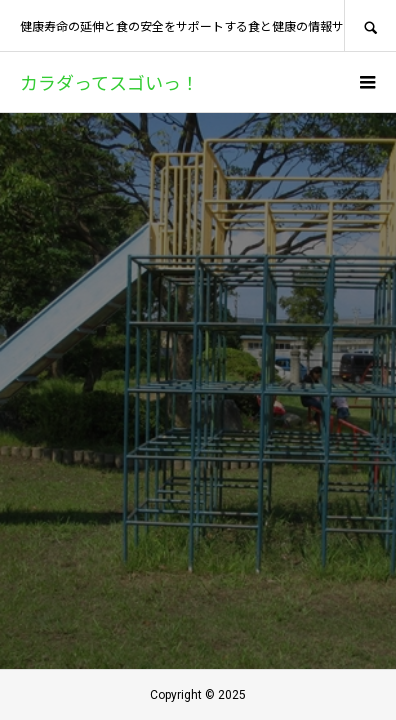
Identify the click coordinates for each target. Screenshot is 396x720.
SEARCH (370, 25)
